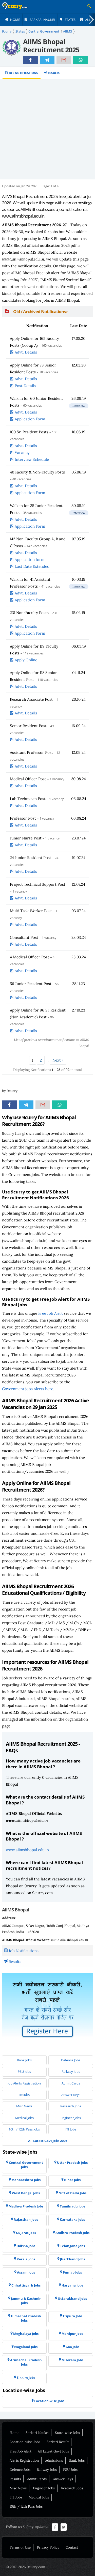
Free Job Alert (50, 1313)
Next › (57, 1060)
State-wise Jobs (67, 2432)
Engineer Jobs (44, 2488)
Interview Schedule (32, 459)
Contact (72, 2547)
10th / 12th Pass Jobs (26, 2506)
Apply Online (26, 659)
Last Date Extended (32, 566)
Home (14, 2432)
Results (54, 73)
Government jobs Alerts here (27, 1388)
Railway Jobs (47, 2469)
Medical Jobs (39, 2497)
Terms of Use (20, 2547)
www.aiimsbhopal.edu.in (27, 1849)
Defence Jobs (20, 2469)
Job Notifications (23, 73)
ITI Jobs (16, 2497)
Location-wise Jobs (25, 2442)
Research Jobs (72, 2488)
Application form (29, 559)
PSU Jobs (70, 2469)
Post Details (25, 385)
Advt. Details (26, 352)
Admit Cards (37, 2479)
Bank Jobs (77, 2460)
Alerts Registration (24, 2460)
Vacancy (22, 452)
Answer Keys (63, 2479)
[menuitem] (12, 19)
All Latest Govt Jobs (53, 2451)
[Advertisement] (47, 129)
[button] (47, 311)
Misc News (18, 2488)
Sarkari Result (58, 2442)
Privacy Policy (48, 2547)
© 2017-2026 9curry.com (25, 2567)
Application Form (30, 419)
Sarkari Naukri (37, 2432)
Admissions (54, 2460)
